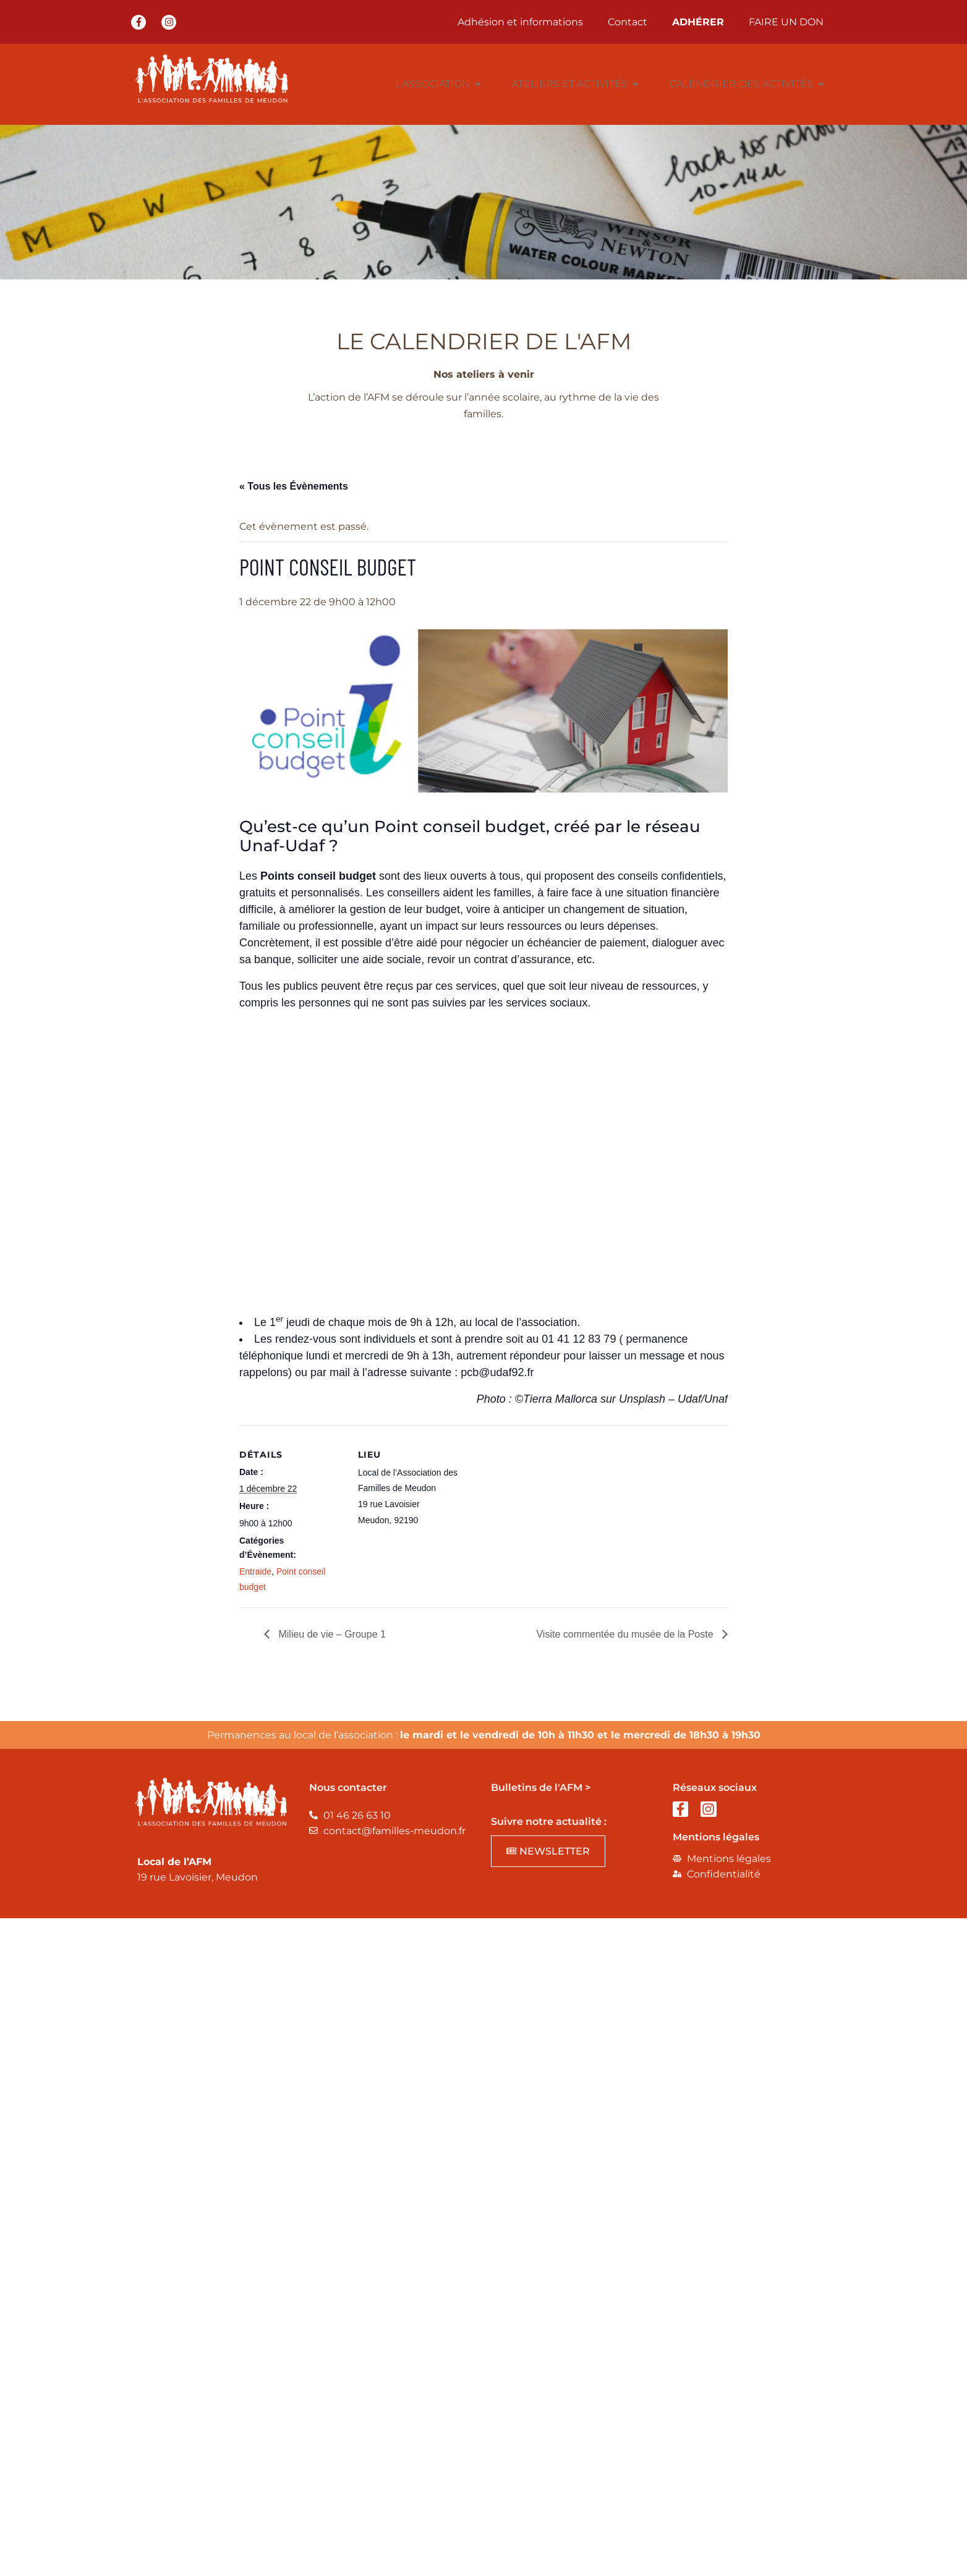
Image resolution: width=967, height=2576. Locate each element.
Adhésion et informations (520, 22)
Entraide (255, 1571)
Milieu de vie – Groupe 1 (331, 1634)
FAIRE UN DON (786, 22)
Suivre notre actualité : (549, 1821)
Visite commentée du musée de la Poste (626, 1634)
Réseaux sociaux (715, 1787)
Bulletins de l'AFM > (540, 1787)
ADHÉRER (698, 22)
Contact (627, 22)
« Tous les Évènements (293, 486)
